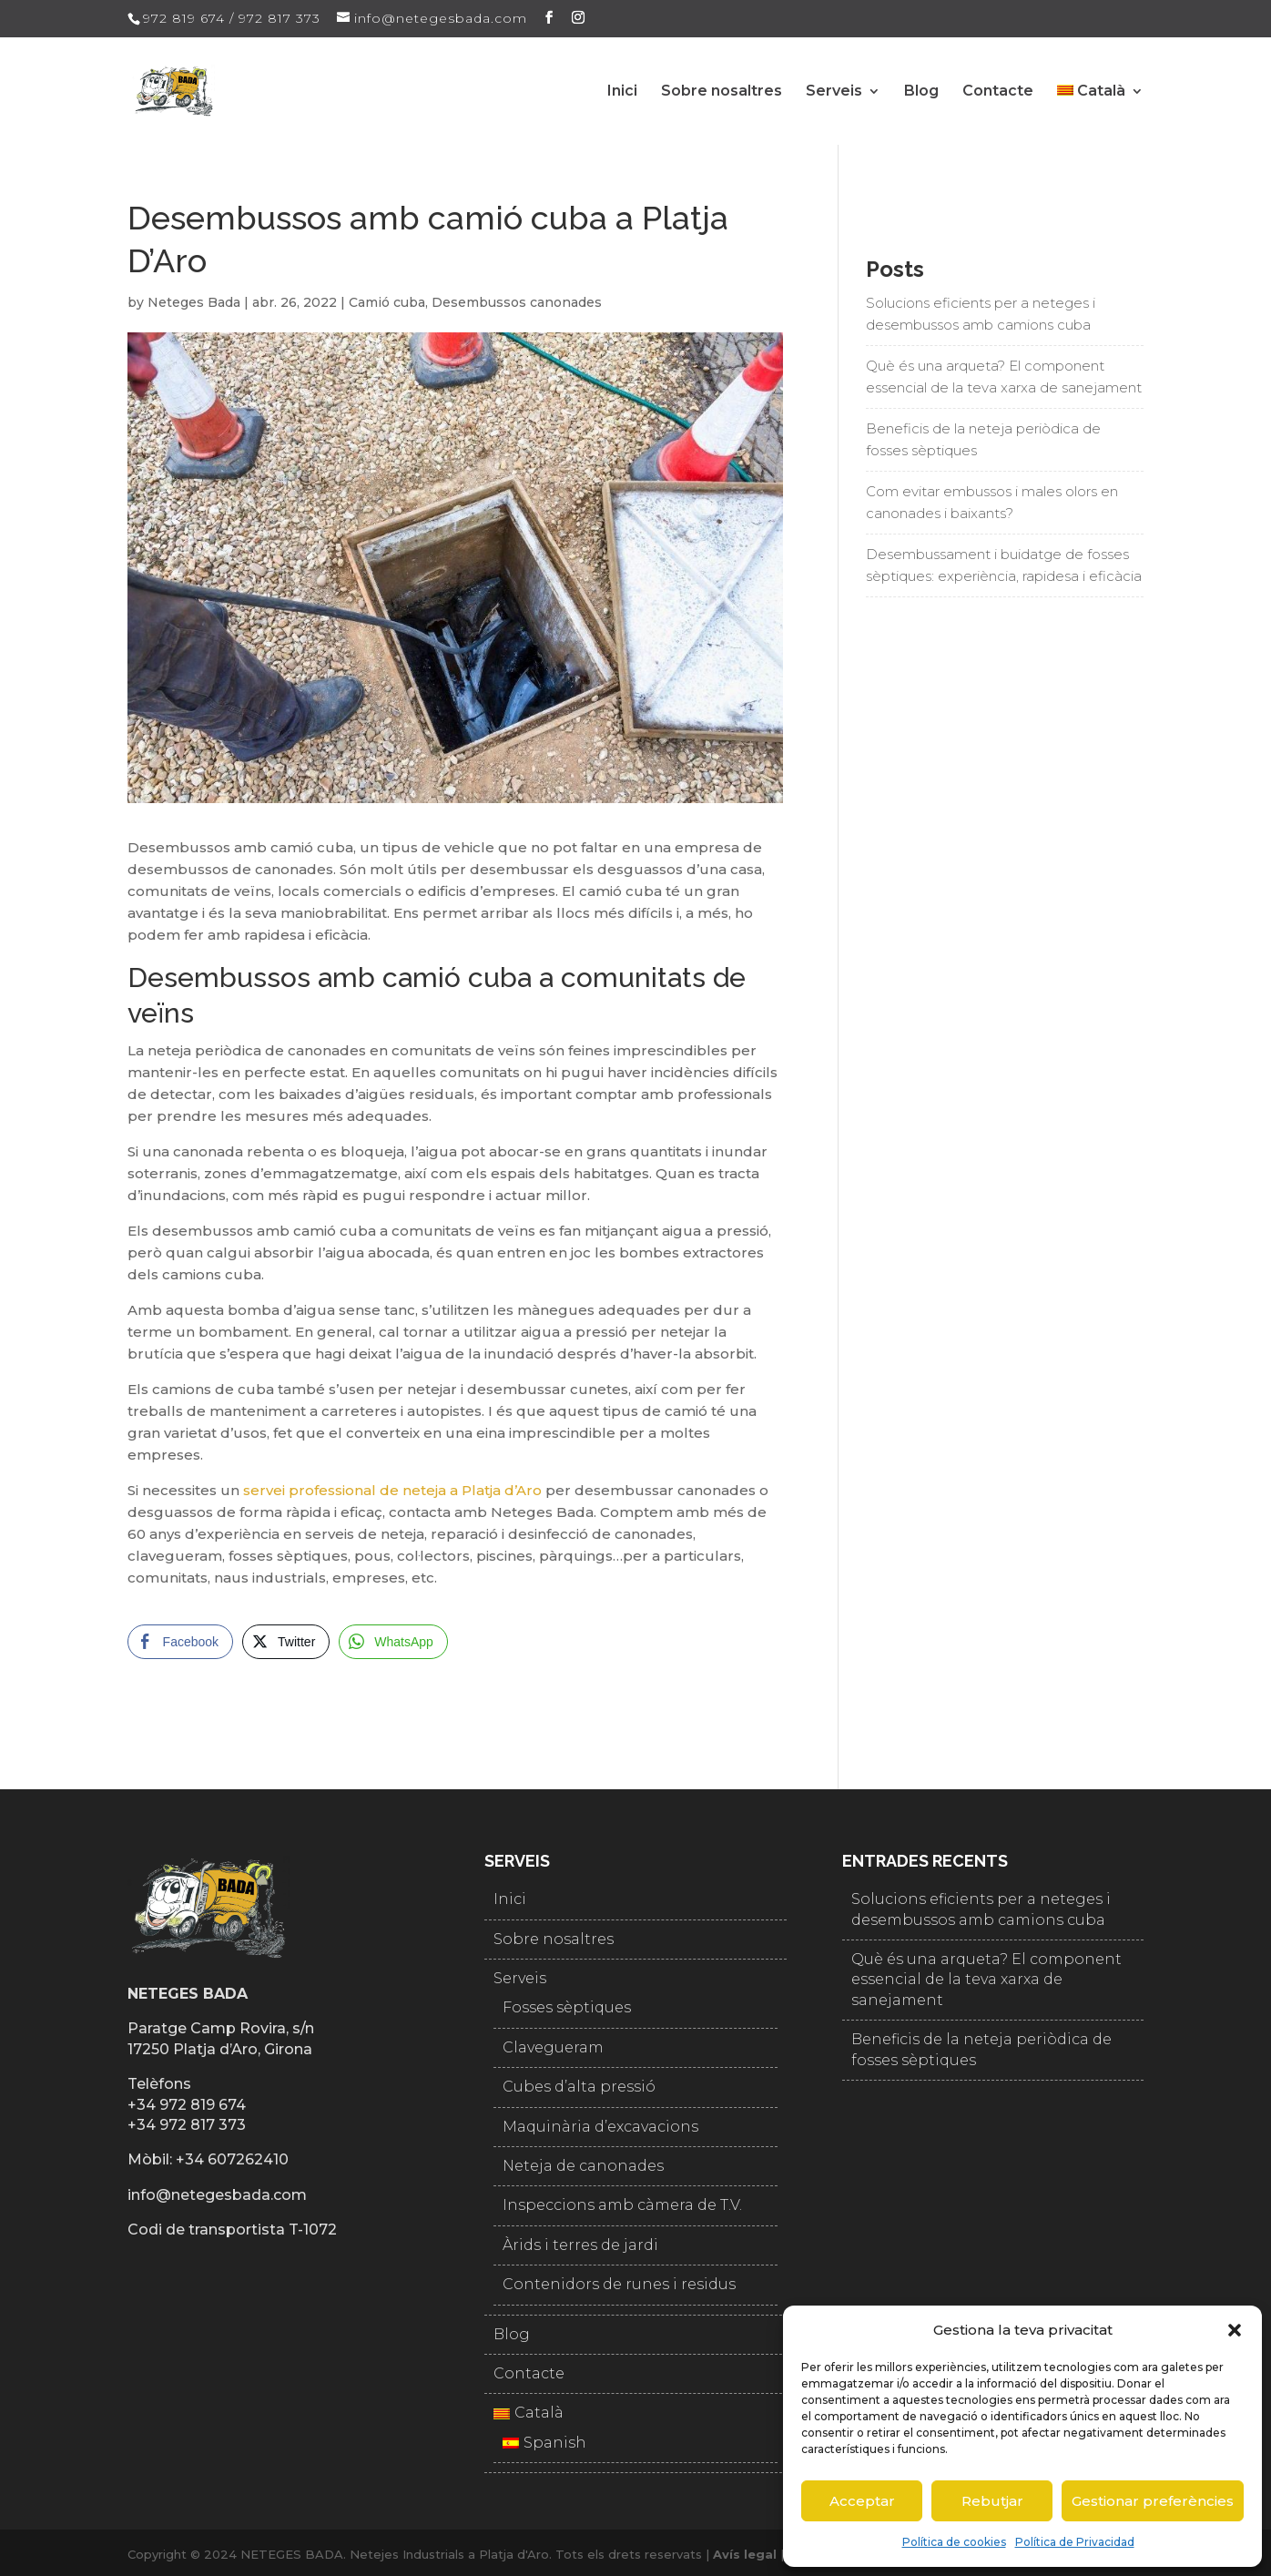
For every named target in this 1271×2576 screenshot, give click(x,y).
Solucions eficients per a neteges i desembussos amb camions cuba (980, 313)
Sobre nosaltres (721, 92)
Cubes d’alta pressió (579, 2086)
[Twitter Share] (286, 1641)
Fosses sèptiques (567, 2007)
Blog (921, 92)
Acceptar (862, 2501)
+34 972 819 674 (186, 2104)
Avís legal (745, 2554)
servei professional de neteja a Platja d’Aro (392, 1490)
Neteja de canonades (583, 2165)
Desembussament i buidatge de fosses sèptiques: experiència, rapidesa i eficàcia (1004, 565)
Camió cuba (387, 302)
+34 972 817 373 (186, 2124)
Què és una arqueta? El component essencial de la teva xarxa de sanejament (1004, 376)
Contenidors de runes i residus (619, 2284)
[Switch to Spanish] (635, 2443)
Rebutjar (992, 2501)
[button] (1234, 2330)
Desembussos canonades (517, 302)
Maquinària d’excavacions (600, 2126)
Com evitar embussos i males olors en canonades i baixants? (992, 502)
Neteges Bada (193, 302)
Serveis (834, 92)
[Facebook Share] (180, 1641)
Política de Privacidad (1074, 2542)
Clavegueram (553, 2047)
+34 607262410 (232, 2159)
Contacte (997, 92)
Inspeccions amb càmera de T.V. (622, 2205)
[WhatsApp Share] (393, 1641)
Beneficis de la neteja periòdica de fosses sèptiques (983, 439)
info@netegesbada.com (217, 2195)
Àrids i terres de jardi (580, 2245)
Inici (622, 92)
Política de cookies (954, 2542)
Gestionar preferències (1153, 2501)
